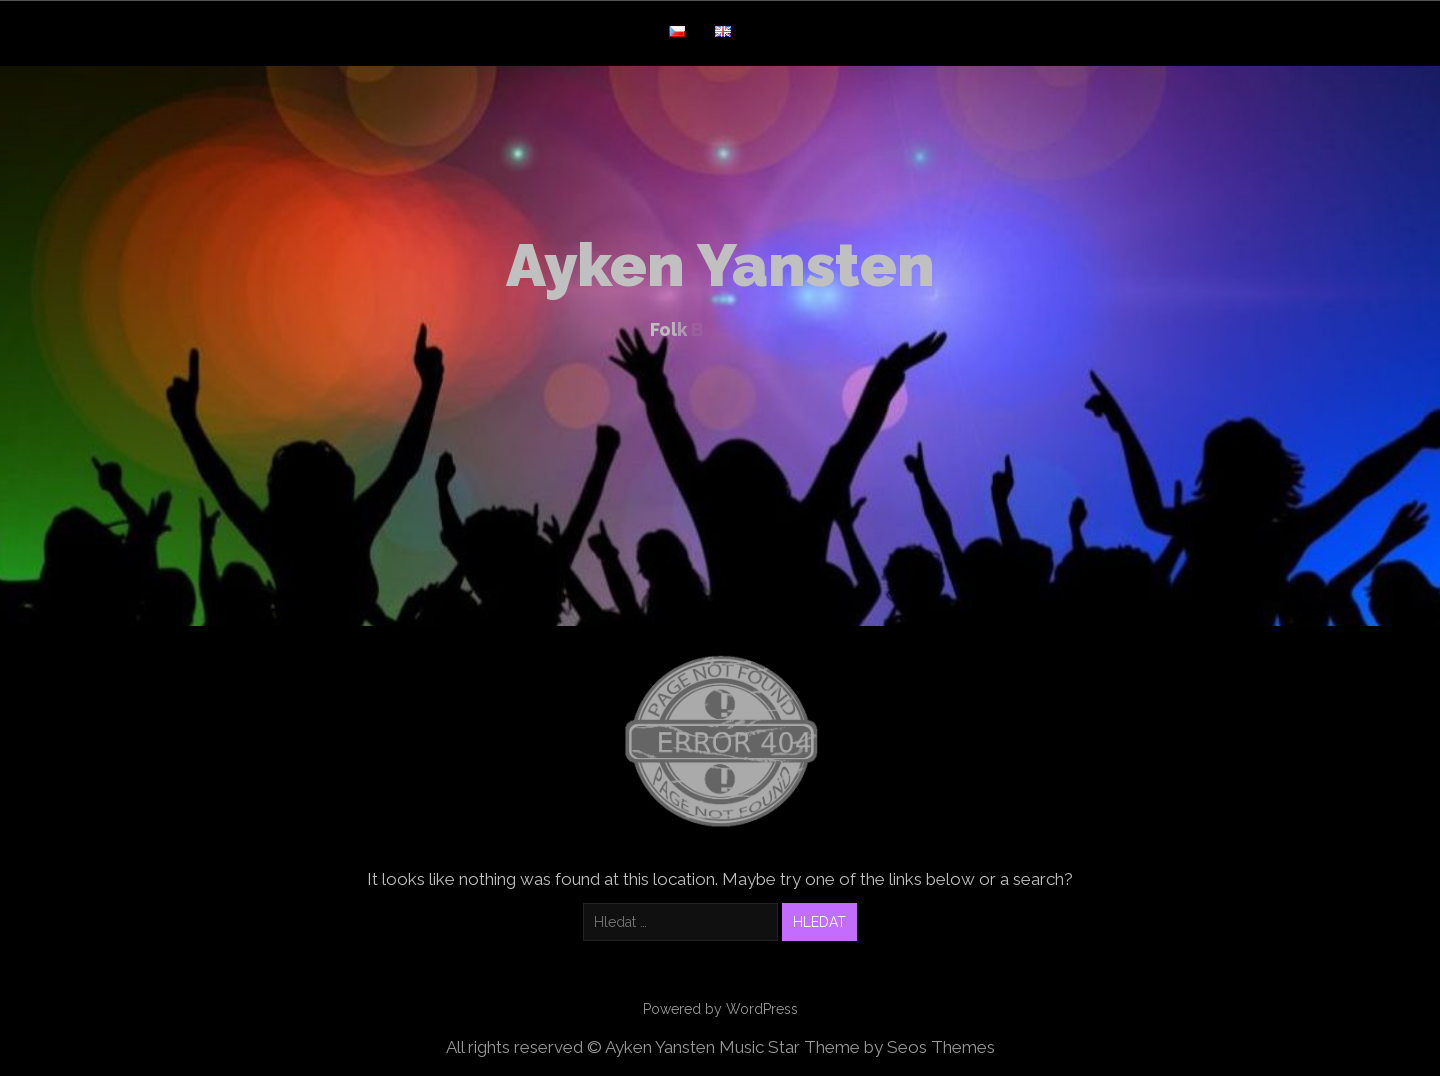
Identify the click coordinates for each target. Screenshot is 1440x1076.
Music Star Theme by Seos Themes (857, 1047)
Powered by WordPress (720, 1009)
